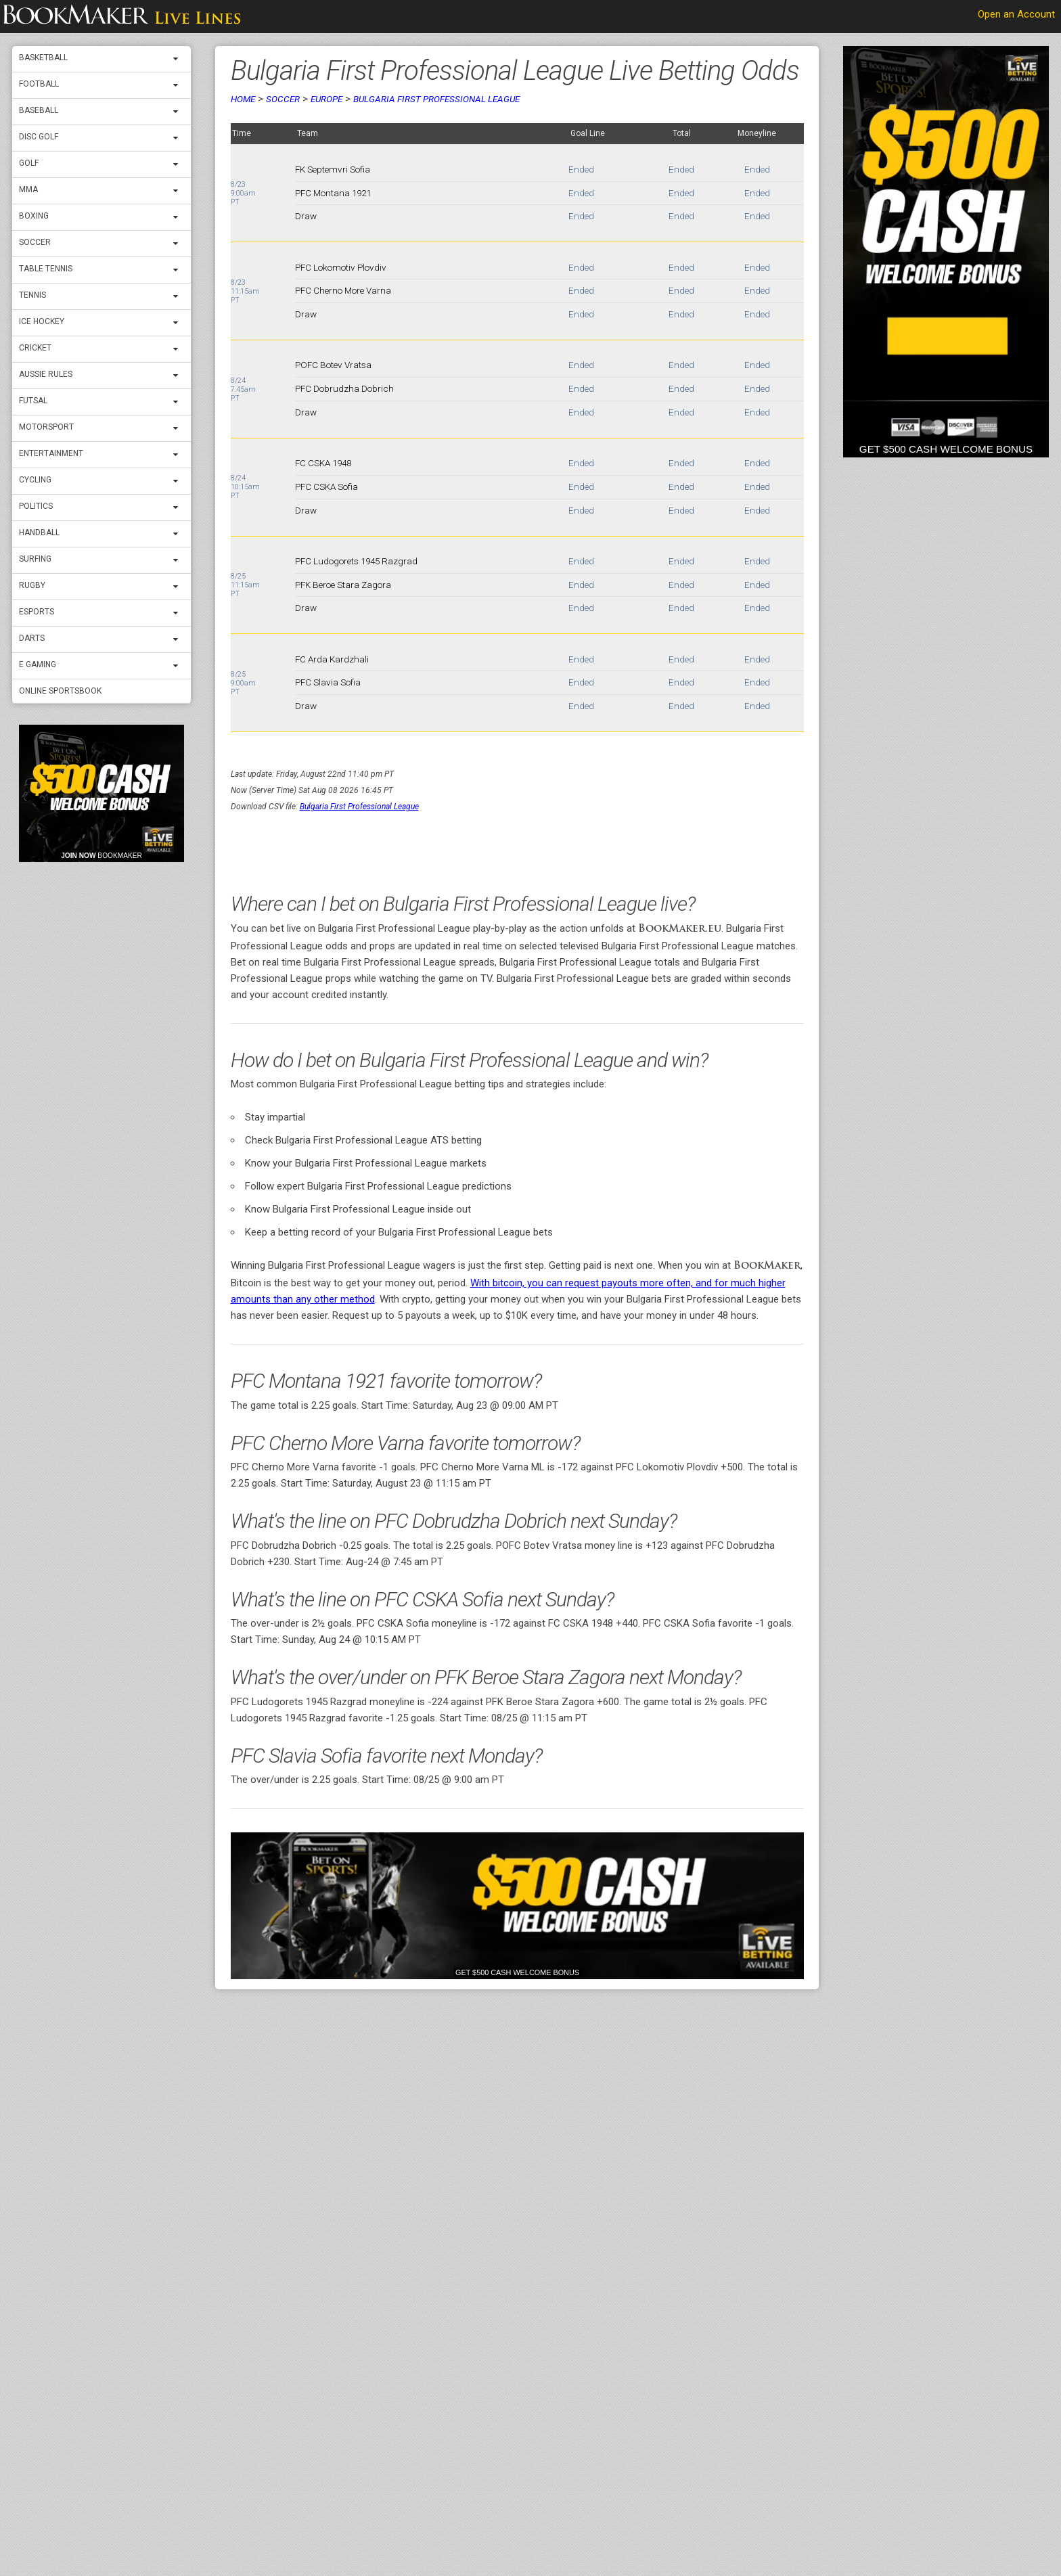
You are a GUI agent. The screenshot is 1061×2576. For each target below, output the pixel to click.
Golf (29, 163)
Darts (32, 638)
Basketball (43, 57)
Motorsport (46, 427)
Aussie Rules (45, 374)
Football (39, 84)
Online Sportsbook (60, 691)
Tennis (32, 295)
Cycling (35, 479)
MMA (28, 189)
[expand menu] (178, 59)
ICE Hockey (41, 321)
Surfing (35, 559)
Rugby (32, 585)
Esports (36, 611)
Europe (326, 98)
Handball (39, 532)
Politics (36, 506)
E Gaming (37, 664)
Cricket (35, 348)
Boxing (34, 216)
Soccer (35, 242)
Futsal (33, 400)
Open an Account (1016, 14)
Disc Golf (38, 136)
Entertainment (51, 453)
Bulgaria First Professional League (436, 98)
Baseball (38, 110)
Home (243, 98)
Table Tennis (45, 268)
